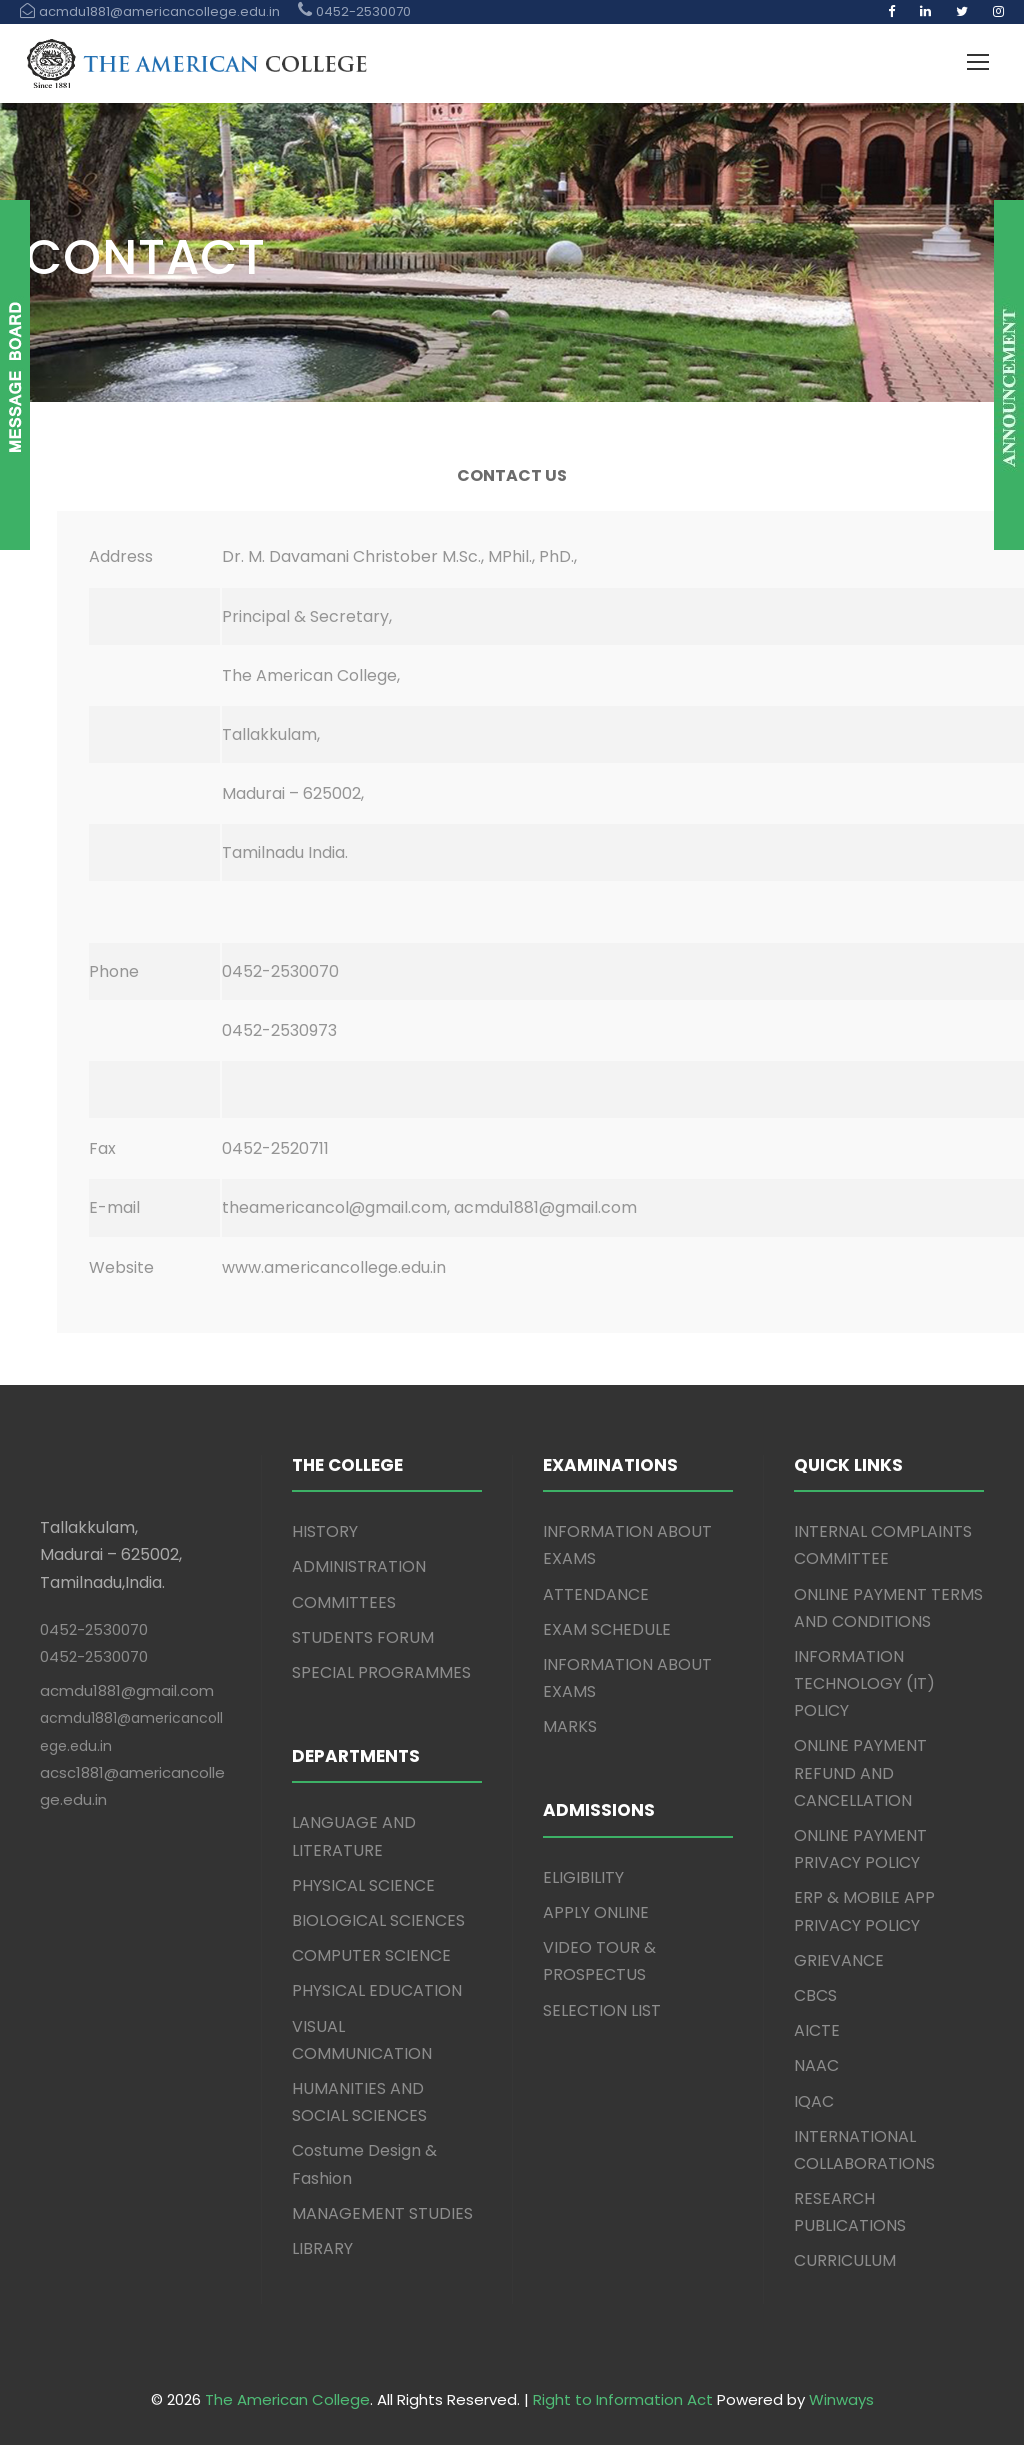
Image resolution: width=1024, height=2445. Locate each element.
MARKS (570, 1726)
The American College (287, 2399)
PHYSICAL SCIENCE (363, 1885)
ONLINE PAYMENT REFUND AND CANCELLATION (860, 1772)
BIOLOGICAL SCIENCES (378, 1920)
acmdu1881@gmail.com (127, 1690)
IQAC (814, 2101)
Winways (841, 2399)
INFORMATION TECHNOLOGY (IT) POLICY (864, 1683)
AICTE (817, 2030)
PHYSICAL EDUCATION (377, 1990)
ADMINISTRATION (359, 1566)
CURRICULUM (845, 2260)
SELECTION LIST (602, 2010)
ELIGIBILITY (583, 1877)
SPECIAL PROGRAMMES (381, 1672)
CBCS (815, 1995)
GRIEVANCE (839, 1960)
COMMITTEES (344, 1602)
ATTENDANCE (596, 1594)
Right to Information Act (623, 2399)
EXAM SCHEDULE (607, 1629)
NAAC (816, 2065)
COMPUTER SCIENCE (371, 1955)
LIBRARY (322, 2248)
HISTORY (325, 1531)
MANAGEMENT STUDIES (382, 2213)
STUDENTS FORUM (363, 1637)
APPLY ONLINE (596, 1912)
